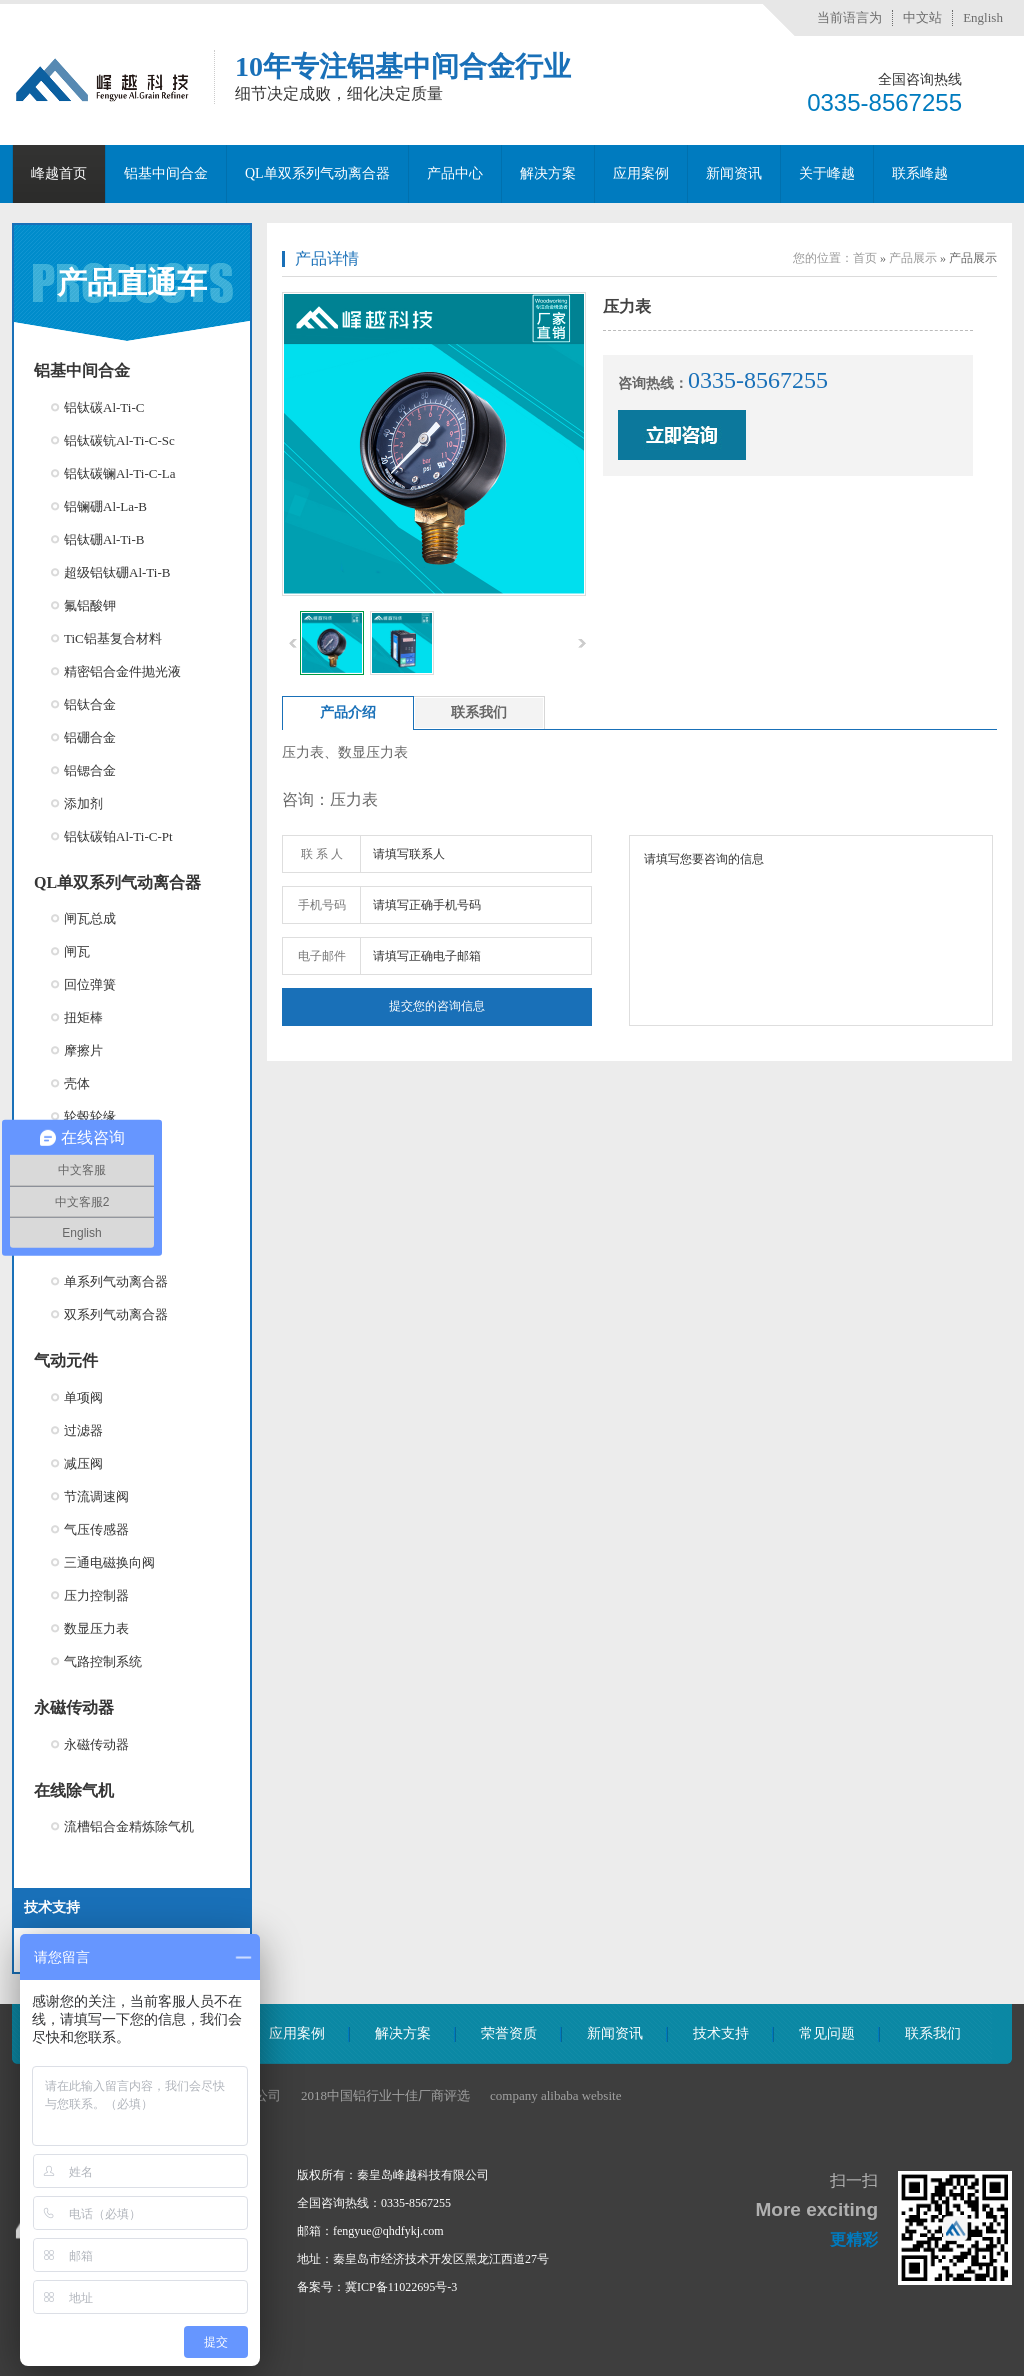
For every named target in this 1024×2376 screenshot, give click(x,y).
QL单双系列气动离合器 (317, 173)
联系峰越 (920, 173)
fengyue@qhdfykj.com (388, 2231)
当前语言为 (849, 17)
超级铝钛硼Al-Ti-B (117, 572)
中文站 (922, 17)
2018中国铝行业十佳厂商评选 (385, 2095)
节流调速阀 (96, 1496)
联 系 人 (322, 854)
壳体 (77, 1083)
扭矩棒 (83, 1017)
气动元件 (66, 1360)
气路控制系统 (103, 1661)
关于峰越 (827, 173)
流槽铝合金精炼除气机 (129, 1826)
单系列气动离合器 (116, 1281)
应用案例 (641, 173)
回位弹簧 (90, 984)
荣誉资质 (509, 2033)
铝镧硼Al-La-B (105, 506)
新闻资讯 (734, 173)
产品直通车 (132, 282)
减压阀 (83, 1463)
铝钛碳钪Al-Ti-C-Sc (119, 440)
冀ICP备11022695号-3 (401, 2287)
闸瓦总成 (90, 918)
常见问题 (827, 2033)
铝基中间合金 (166, 173)
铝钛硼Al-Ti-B (104, 539)
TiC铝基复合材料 (113, 638)
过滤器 (83, 1430)
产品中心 (455, 173)
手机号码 (322, 905)
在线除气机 (74, 1790)
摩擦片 (83, 1050)
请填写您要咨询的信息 (811, 930)
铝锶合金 (90, 770)
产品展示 (913, 258)
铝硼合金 (90, 737)
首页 (865, 258)
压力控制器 (96, 1595)
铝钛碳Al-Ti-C (104, 407)
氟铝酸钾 (90, 605)
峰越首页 (59, 173)
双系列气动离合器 (116, 1314)
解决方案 (548, 173)
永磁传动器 (74, 1707)
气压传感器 (96, 1529)
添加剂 (83, 803)
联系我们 (933, 2033)
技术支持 (721, 2033)
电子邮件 (322, 956)
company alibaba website (555, 2095)
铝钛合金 (90, 704)
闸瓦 (77, 951)
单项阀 (83, 1397)
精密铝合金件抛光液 (122, 671)
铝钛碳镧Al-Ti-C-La (119, 473)
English (983, 17)
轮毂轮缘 (90, 1116)
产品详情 (327, 258)
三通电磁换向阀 (109, 1562)
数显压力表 (96, 1628)
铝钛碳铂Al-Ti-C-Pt (118, 836)
